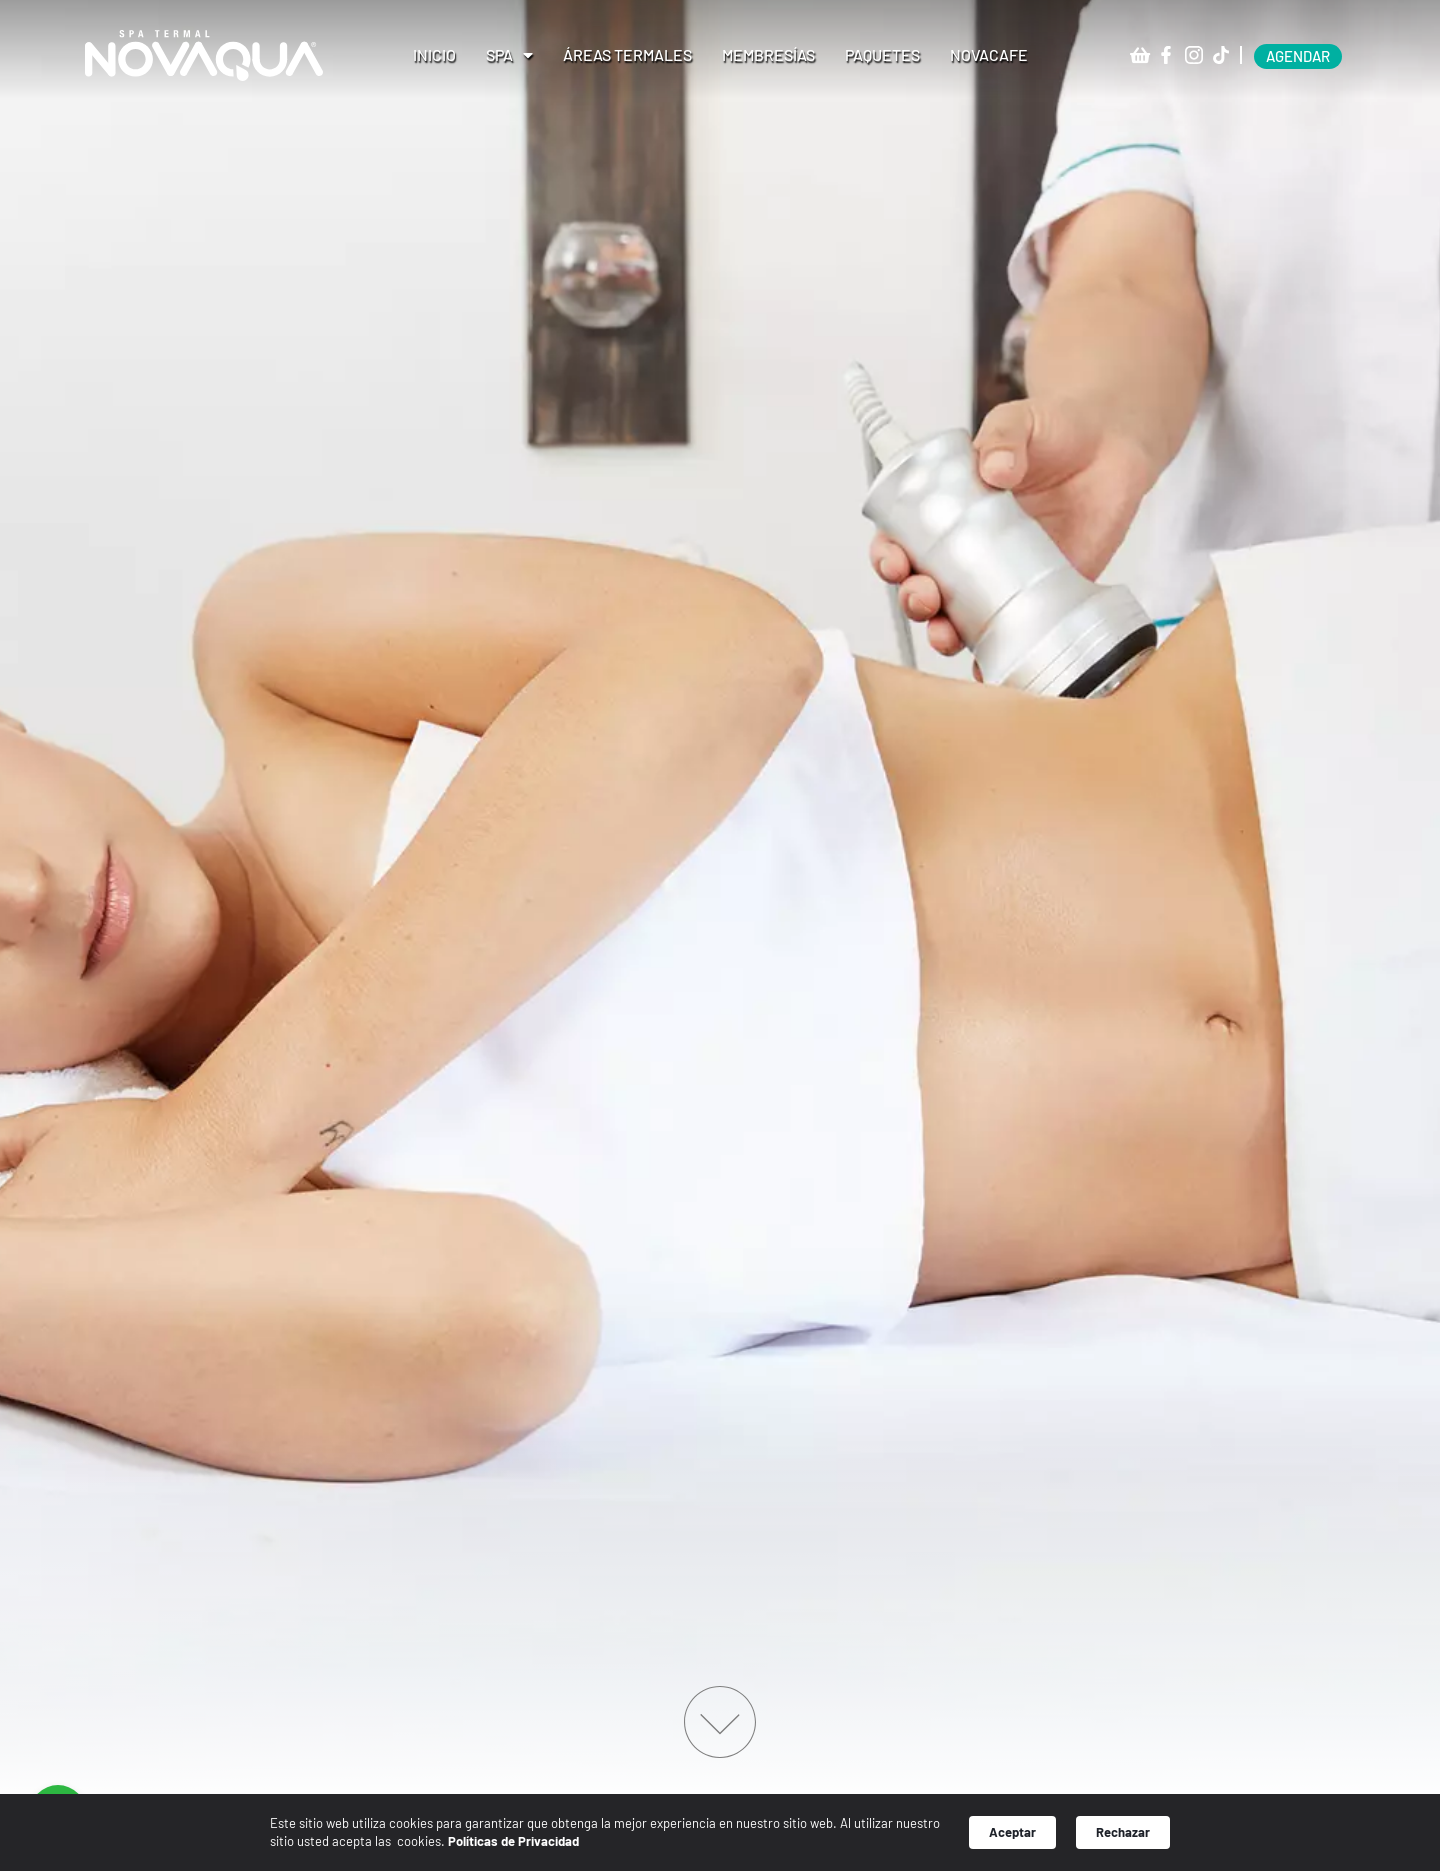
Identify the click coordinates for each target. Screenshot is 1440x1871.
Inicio (434, 54)
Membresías (768, 54)
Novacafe (989, 54)
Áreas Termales (627, 54)
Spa (509, 55)
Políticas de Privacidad (513, 1841)
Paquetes (882, 54)
